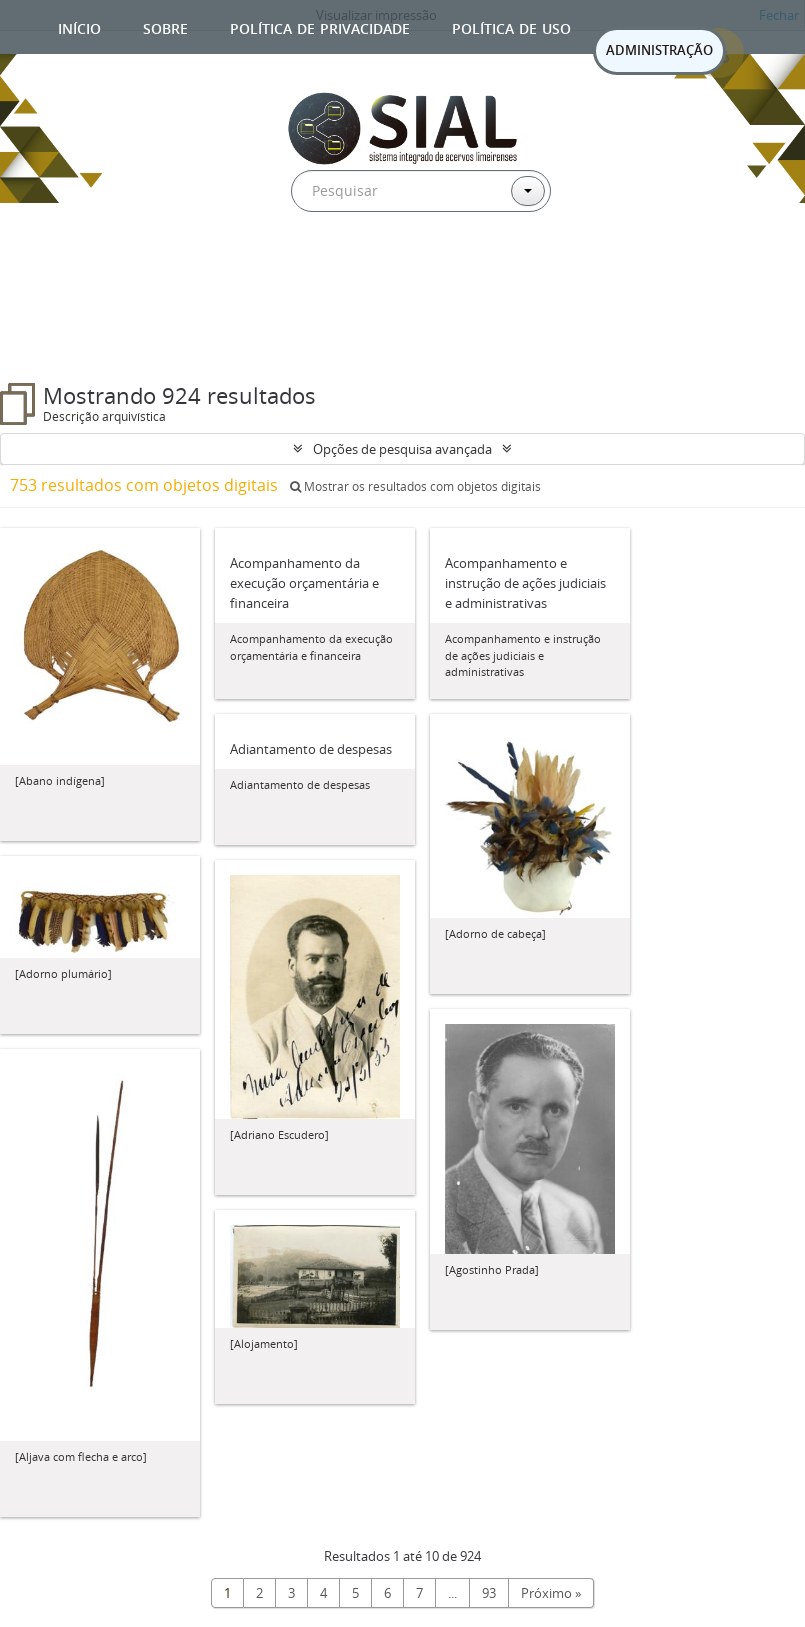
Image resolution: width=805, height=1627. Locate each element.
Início (79, 26)
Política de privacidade (320, 26)
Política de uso (511, 26)
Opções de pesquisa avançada (402, 449)
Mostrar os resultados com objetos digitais (415, 486)
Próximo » (551, 1593)
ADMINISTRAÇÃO (659, 50)
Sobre (165, 26)
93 (489, 1593)
